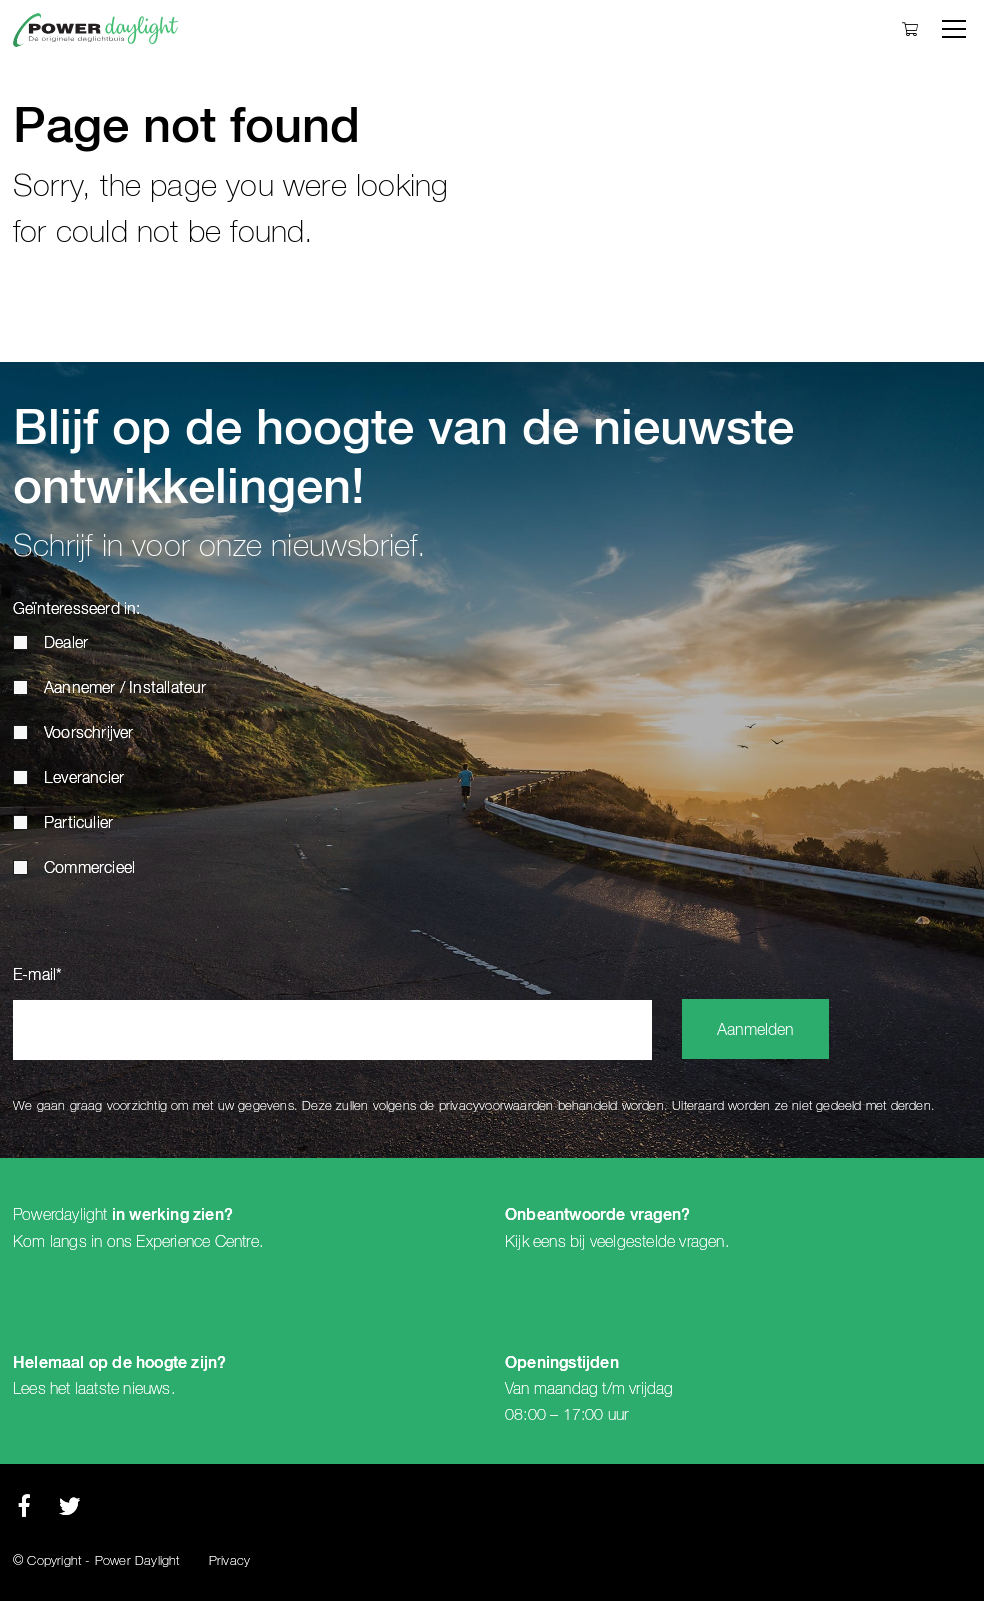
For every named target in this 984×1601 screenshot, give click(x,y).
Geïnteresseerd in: (77, 610)
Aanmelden (755, 1031)
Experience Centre (197, 1242)
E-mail (37, 976)
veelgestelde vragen (657, 1242)
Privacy (229, 1561)
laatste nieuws (123, 1389)
